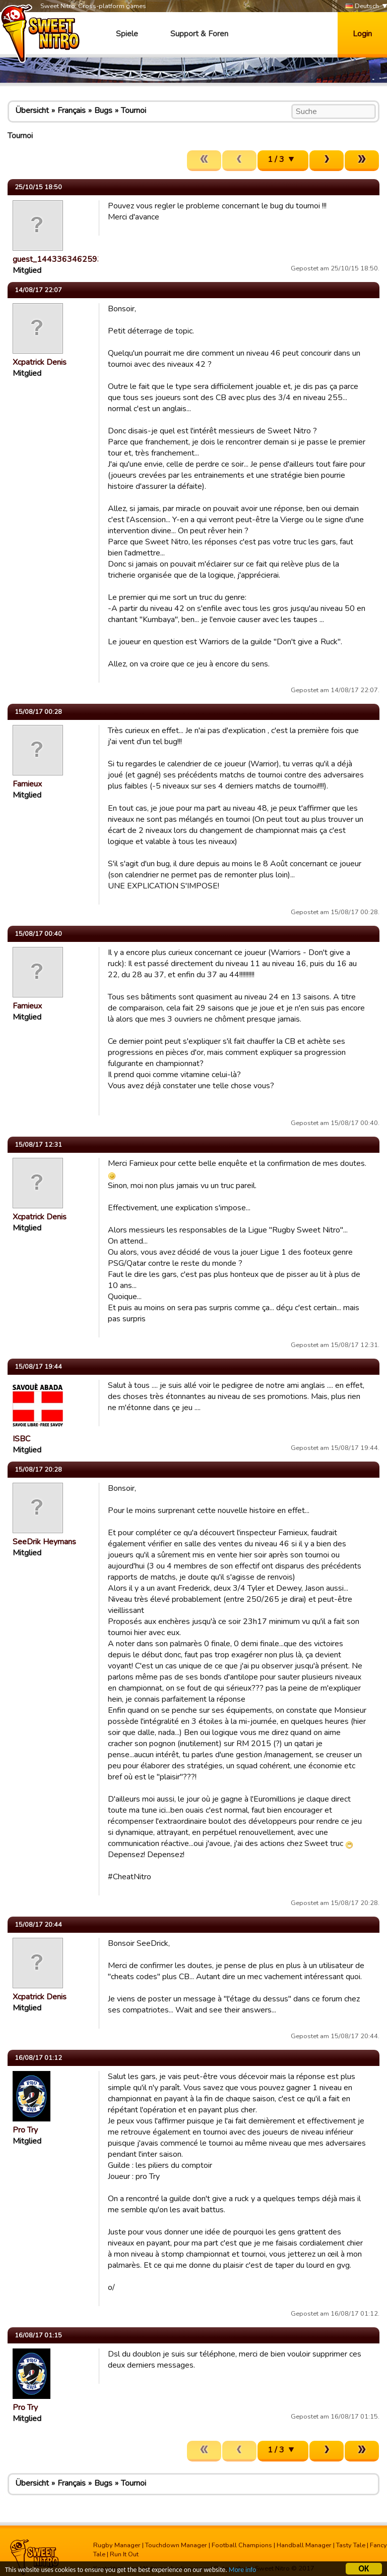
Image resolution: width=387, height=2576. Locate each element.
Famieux (27, 784)
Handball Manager (304, 2545)
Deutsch (362, 6)
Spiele (127, 33)
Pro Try (25, 2130)
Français (71, 110)
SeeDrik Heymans (44, 1541)
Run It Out (124, 2554)
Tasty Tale (350, 2545)
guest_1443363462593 (57, 259)
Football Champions (242, 2545)
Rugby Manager (117, 2545)
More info (242, 2571)
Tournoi (133, 110)
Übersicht (32, 110)
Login (362, 33)
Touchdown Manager (176, 2545)
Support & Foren (199, 33)
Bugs (103, 110)
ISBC (21, 1438)
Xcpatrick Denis (40, 362)
